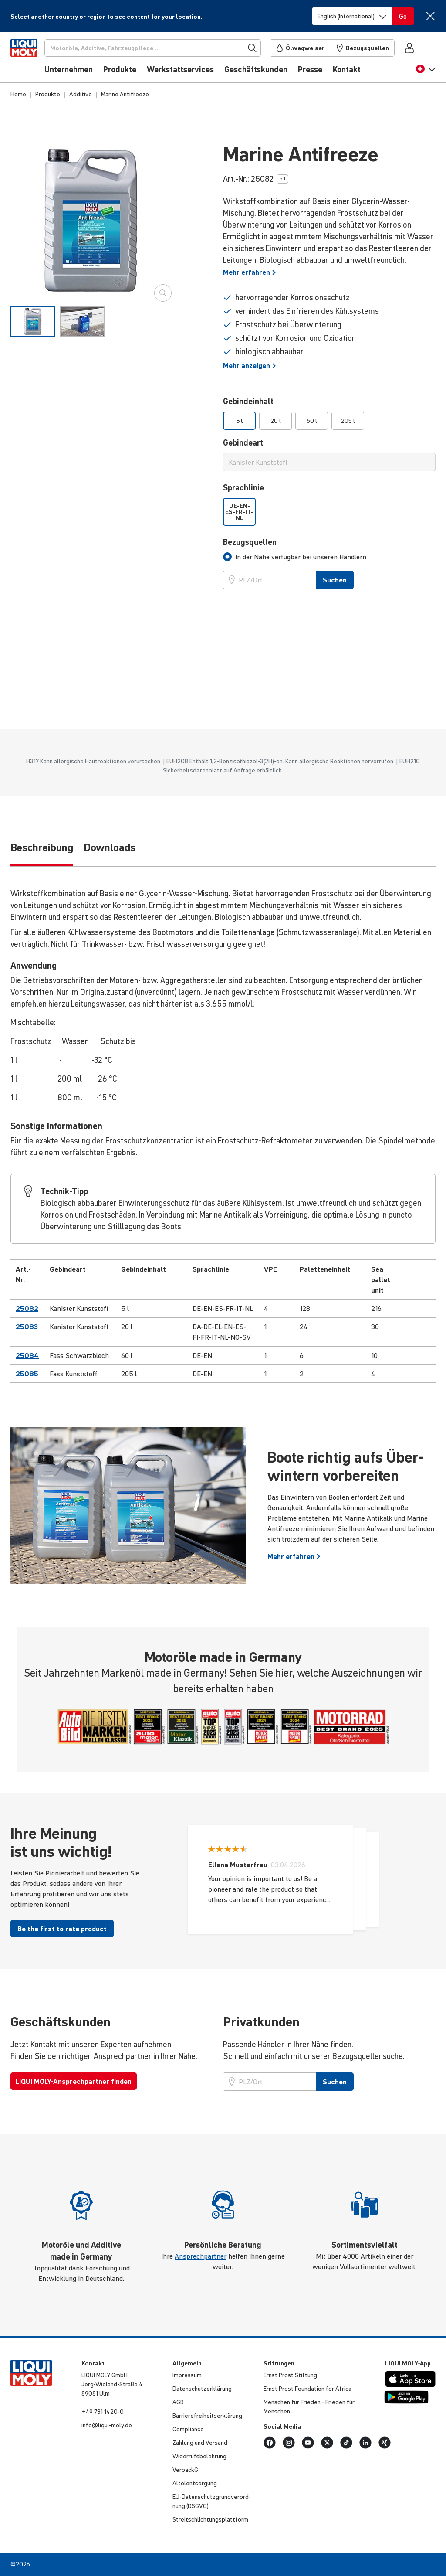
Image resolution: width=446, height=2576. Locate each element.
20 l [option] (275, 420)
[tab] (32, 321)
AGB (178, 2402)
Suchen (335, 580)
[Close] (430, 16)
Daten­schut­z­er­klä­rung (202, 2388)
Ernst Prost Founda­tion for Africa (307, 2388)
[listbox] (329, 421)
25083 (27, 1326)
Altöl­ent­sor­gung (194, 2483)
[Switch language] (352, 16)
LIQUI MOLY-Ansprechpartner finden (74, 2081)
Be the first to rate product (62, 1928)
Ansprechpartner (200, 2256)
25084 (27, 1355)
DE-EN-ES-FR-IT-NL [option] (239, 511)
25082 (27, 1308)
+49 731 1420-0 (102, 2411)
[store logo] (36, 59)
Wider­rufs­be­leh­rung (199, 2456)
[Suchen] (167, 48)
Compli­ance (188, 2429)
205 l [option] (348, 420)
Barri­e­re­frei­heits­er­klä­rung (207, 2415)
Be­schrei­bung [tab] (41, 847)
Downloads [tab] (109, 847)
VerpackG (185, 2469)
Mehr (249, 272)
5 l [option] (239, 420)
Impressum (187, 2375)
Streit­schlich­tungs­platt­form (210, 2519)
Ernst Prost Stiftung (290, 2375)
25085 (27, 1373)
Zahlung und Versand (199, 2442)
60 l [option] (312, 420)
